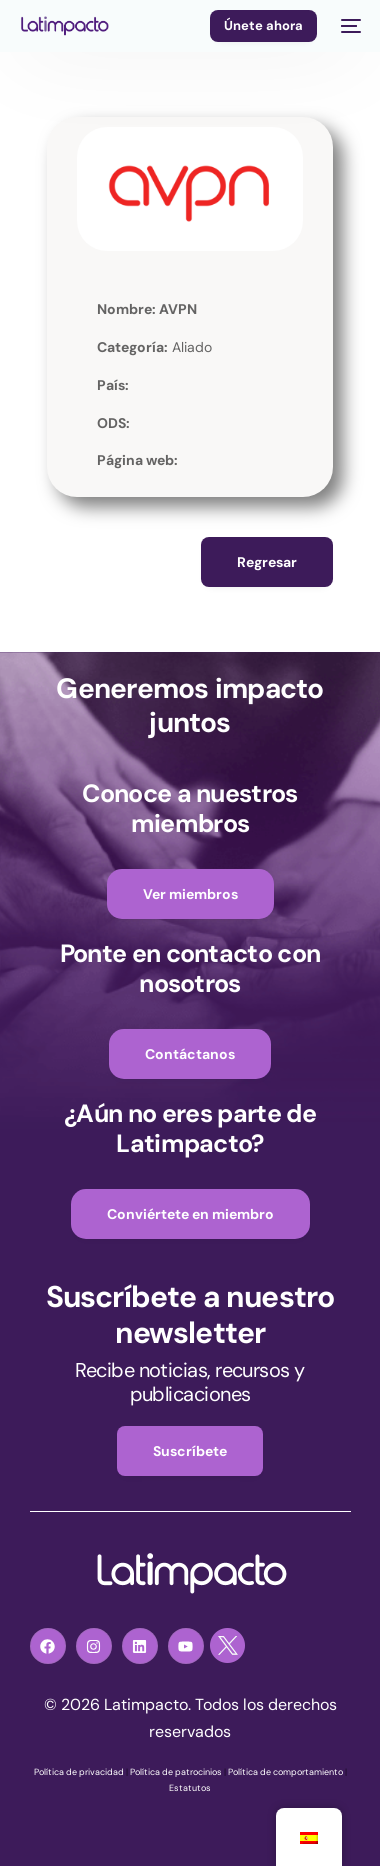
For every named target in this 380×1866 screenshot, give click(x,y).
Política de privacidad (79, 1772)
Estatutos (190, 1788)
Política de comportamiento (285, 1772)
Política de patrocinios (176, 1772)
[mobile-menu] (349, 26)
